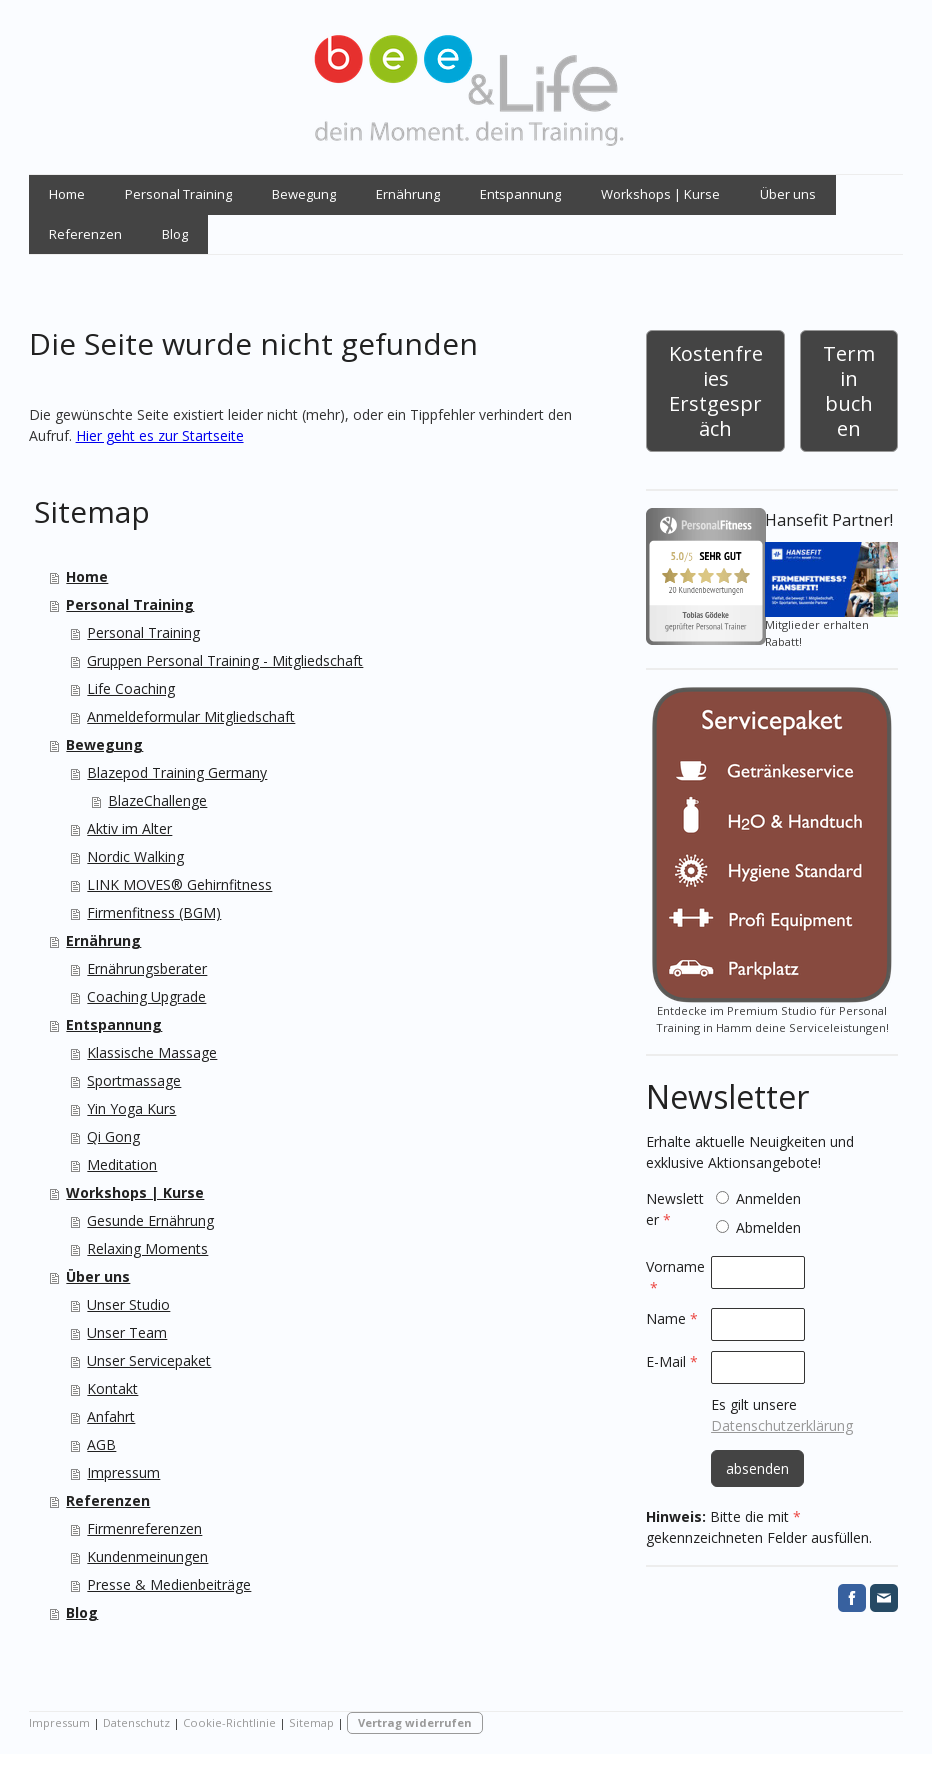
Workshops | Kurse (660, 194)
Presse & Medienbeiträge (169, 1584)
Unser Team (127, 1332)
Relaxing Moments (147, 1248)
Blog (175, 234)
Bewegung (304, 194)
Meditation (122, 1164)
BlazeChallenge (157, 800)
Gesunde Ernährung (150, 1220)
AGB (101, 1444)
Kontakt (112, 1388)
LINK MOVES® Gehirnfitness (179, 884)
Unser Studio (128, 1304)
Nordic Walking (135, 856)
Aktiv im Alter (129, 828)
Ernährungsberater (147, 968)
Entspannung (520, 194)
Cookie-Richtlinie (229, 1722)
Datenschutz (136, 1722)
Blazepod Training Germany (177, 772)
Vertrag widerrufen (415, 1722)
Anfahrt (111, 1416)
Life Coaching (131, 688)
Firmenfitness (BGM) (154, 912)
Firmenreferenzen (144, 1528)
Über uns (788, 194)
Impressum (123, 1472)
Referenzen (85, 234)
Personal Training (178, 194)
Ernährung (408, 194)
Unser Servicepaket (149, 1360)
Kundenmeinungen (147, 1556)
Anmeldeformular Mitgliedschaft (191, 716)
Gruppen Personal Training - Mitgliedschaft (225, 660)
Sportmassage (134, 1080)
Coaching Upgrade (146, 996)
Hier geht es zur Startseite (160, 435)
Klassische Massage (152, 1052)
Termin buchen (849, 391)
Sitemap (311, 1722)
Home (67, 194)
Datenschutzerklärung (782, 1425)
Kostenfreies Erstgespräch (716, 391)
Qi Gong (113, 1136)
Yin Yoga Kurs (131, 1108)
